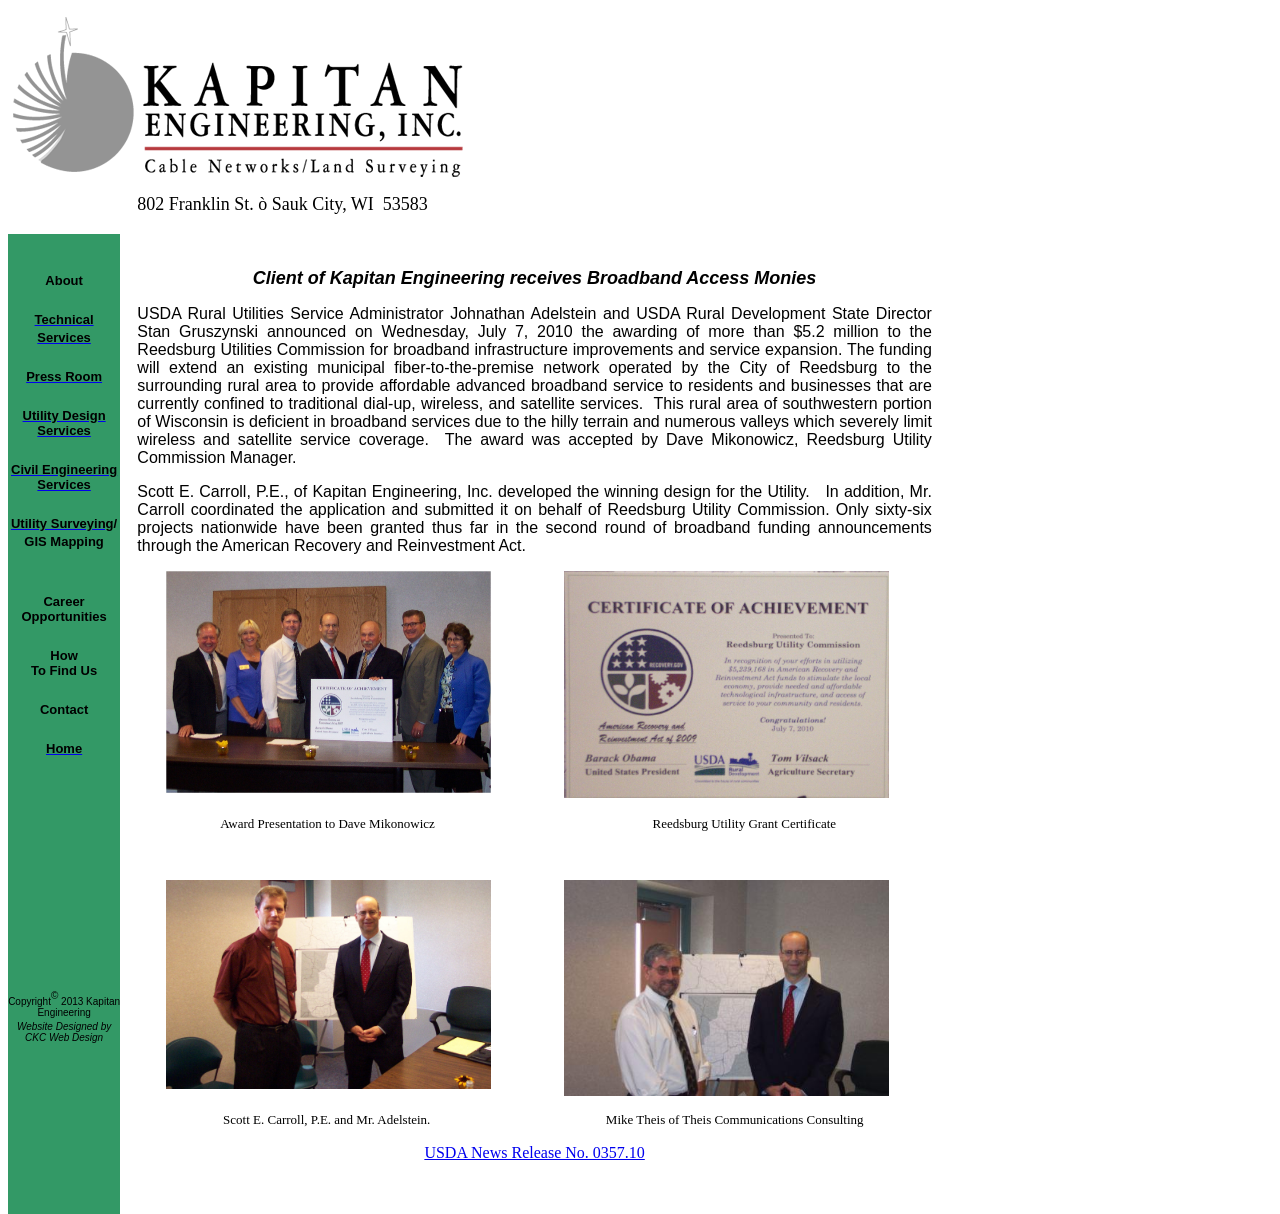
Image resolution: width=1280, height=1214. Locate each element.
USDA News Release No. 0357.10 (534, 1152)
